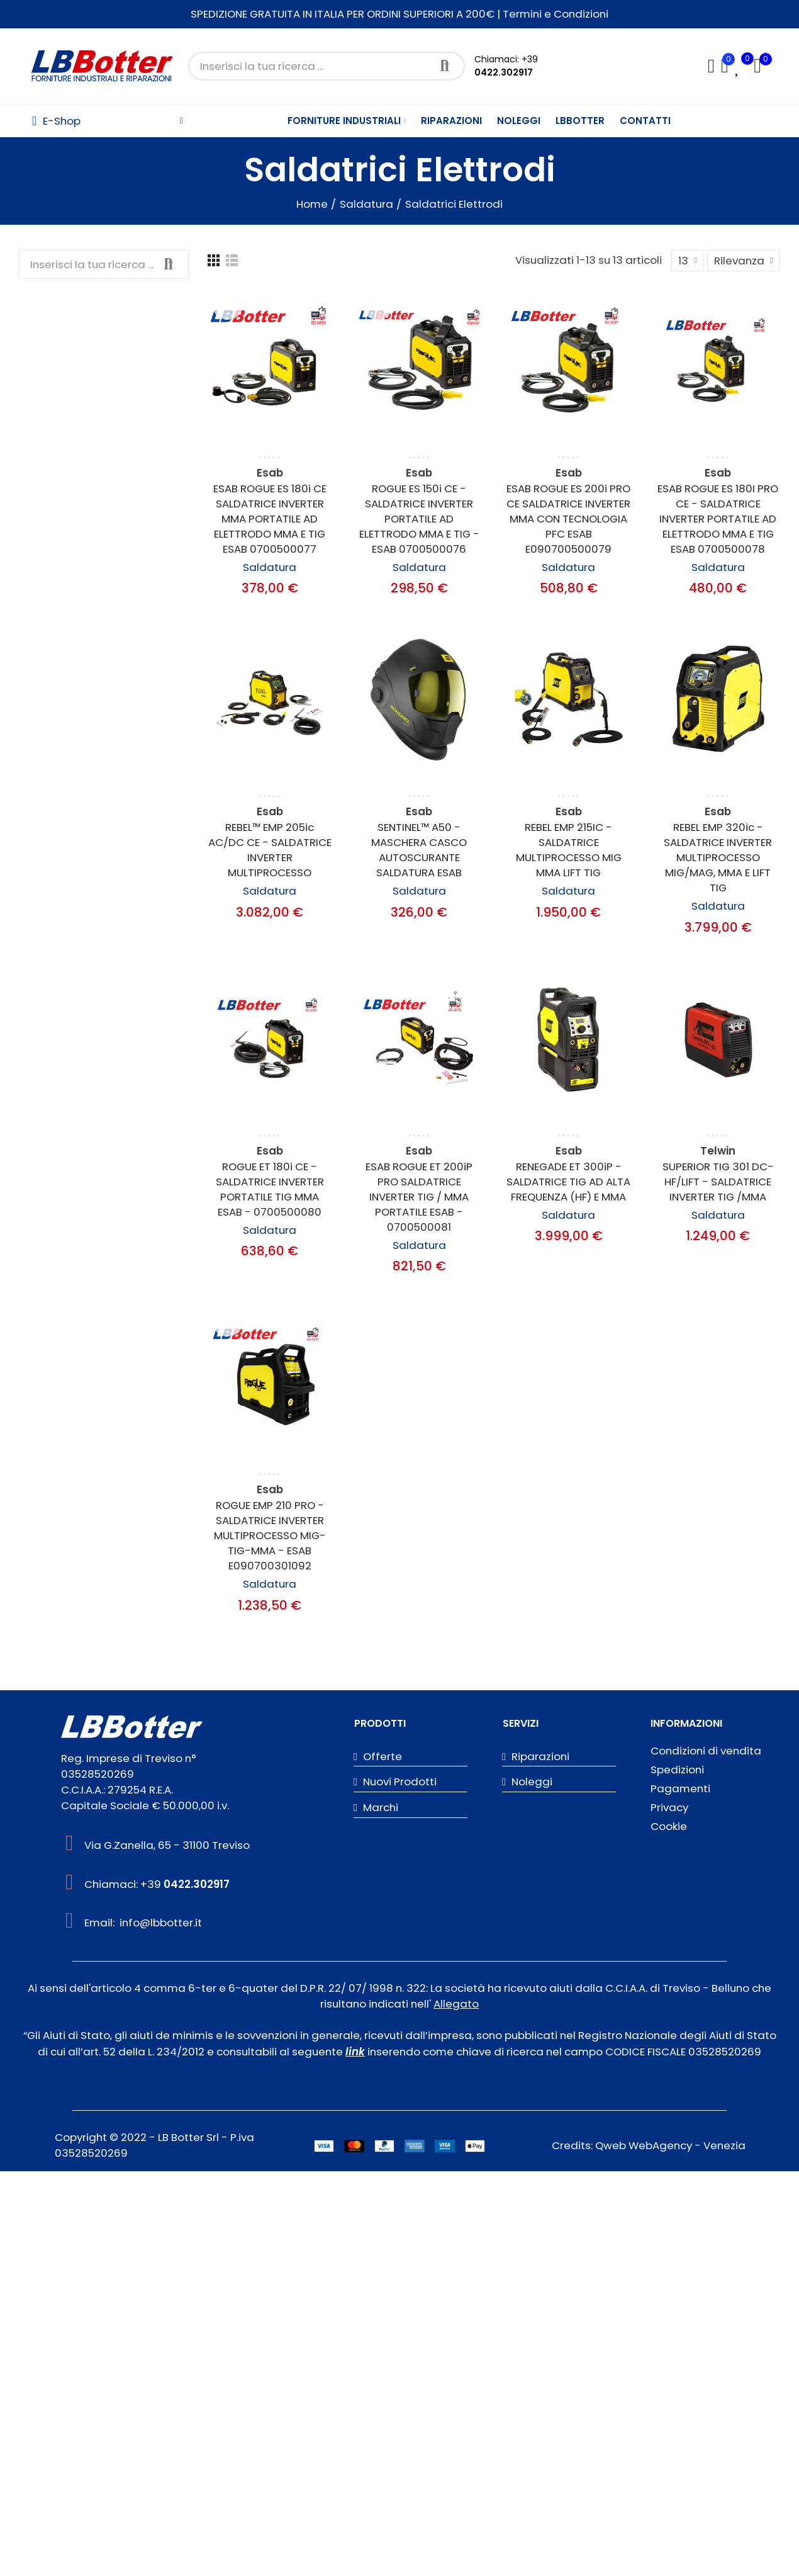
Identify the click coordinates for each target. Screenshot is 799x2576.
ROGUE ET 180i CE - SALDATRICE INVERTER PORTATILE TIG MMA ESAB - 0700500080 (270, 1189)
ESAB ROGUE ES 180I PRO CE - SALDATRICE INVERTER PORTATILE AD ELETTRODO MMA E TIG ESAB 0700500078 (717, 518)
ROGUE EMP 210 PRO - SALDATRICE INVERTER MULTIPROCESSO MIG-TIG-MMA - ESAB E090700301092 (270, 1535)
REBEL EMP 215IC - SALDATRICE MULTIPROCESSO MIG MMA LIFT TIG (569, 850)
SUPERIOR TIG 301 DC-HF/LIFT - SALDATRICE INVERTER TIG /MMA (718, 1181)
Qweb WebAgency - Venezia (670, 2145)
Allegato (456, 2003)
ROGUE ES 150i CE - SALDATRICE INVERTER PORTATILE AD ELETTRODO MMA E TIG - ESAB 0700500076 (419, 518)
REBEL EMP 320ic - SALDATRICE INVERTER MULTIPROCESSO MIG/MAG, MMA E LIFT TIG (718, 857)
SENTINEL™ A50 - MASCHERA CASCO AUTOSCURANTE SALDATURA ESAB (419, 850)
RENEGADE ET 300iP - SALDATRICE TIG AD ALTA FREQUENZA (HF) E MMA (568, 1181)
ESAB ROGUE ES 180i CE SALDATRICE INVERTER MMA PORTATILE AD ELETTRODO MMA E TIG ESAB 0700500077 (270, 518)
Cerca (445, 66)
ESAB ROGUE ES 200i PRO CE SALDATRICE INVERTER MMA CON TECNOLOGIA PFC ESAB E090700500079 (568, 518)
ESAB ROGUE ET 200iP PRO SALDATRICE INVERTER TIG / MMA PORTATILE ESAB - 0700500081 (419, 1196)
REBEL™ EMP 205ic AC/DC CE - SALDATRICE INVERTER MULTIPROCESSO (270, 850)
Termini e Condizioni (555, 13)
